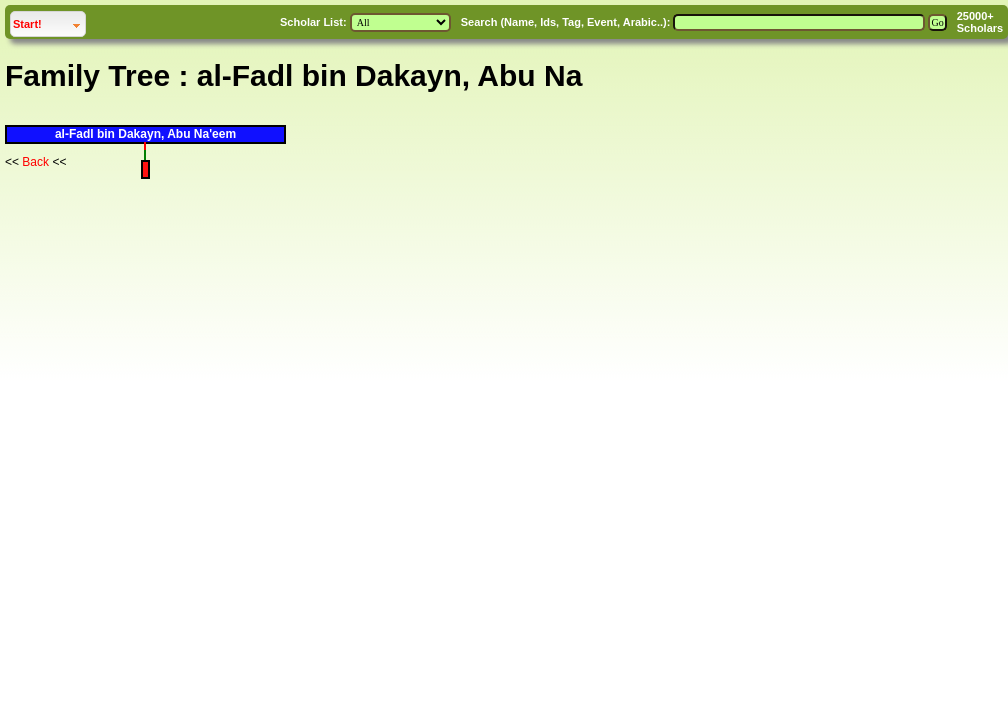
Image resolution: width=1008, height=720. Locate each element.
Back (35, 162)
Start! (49, 21)
